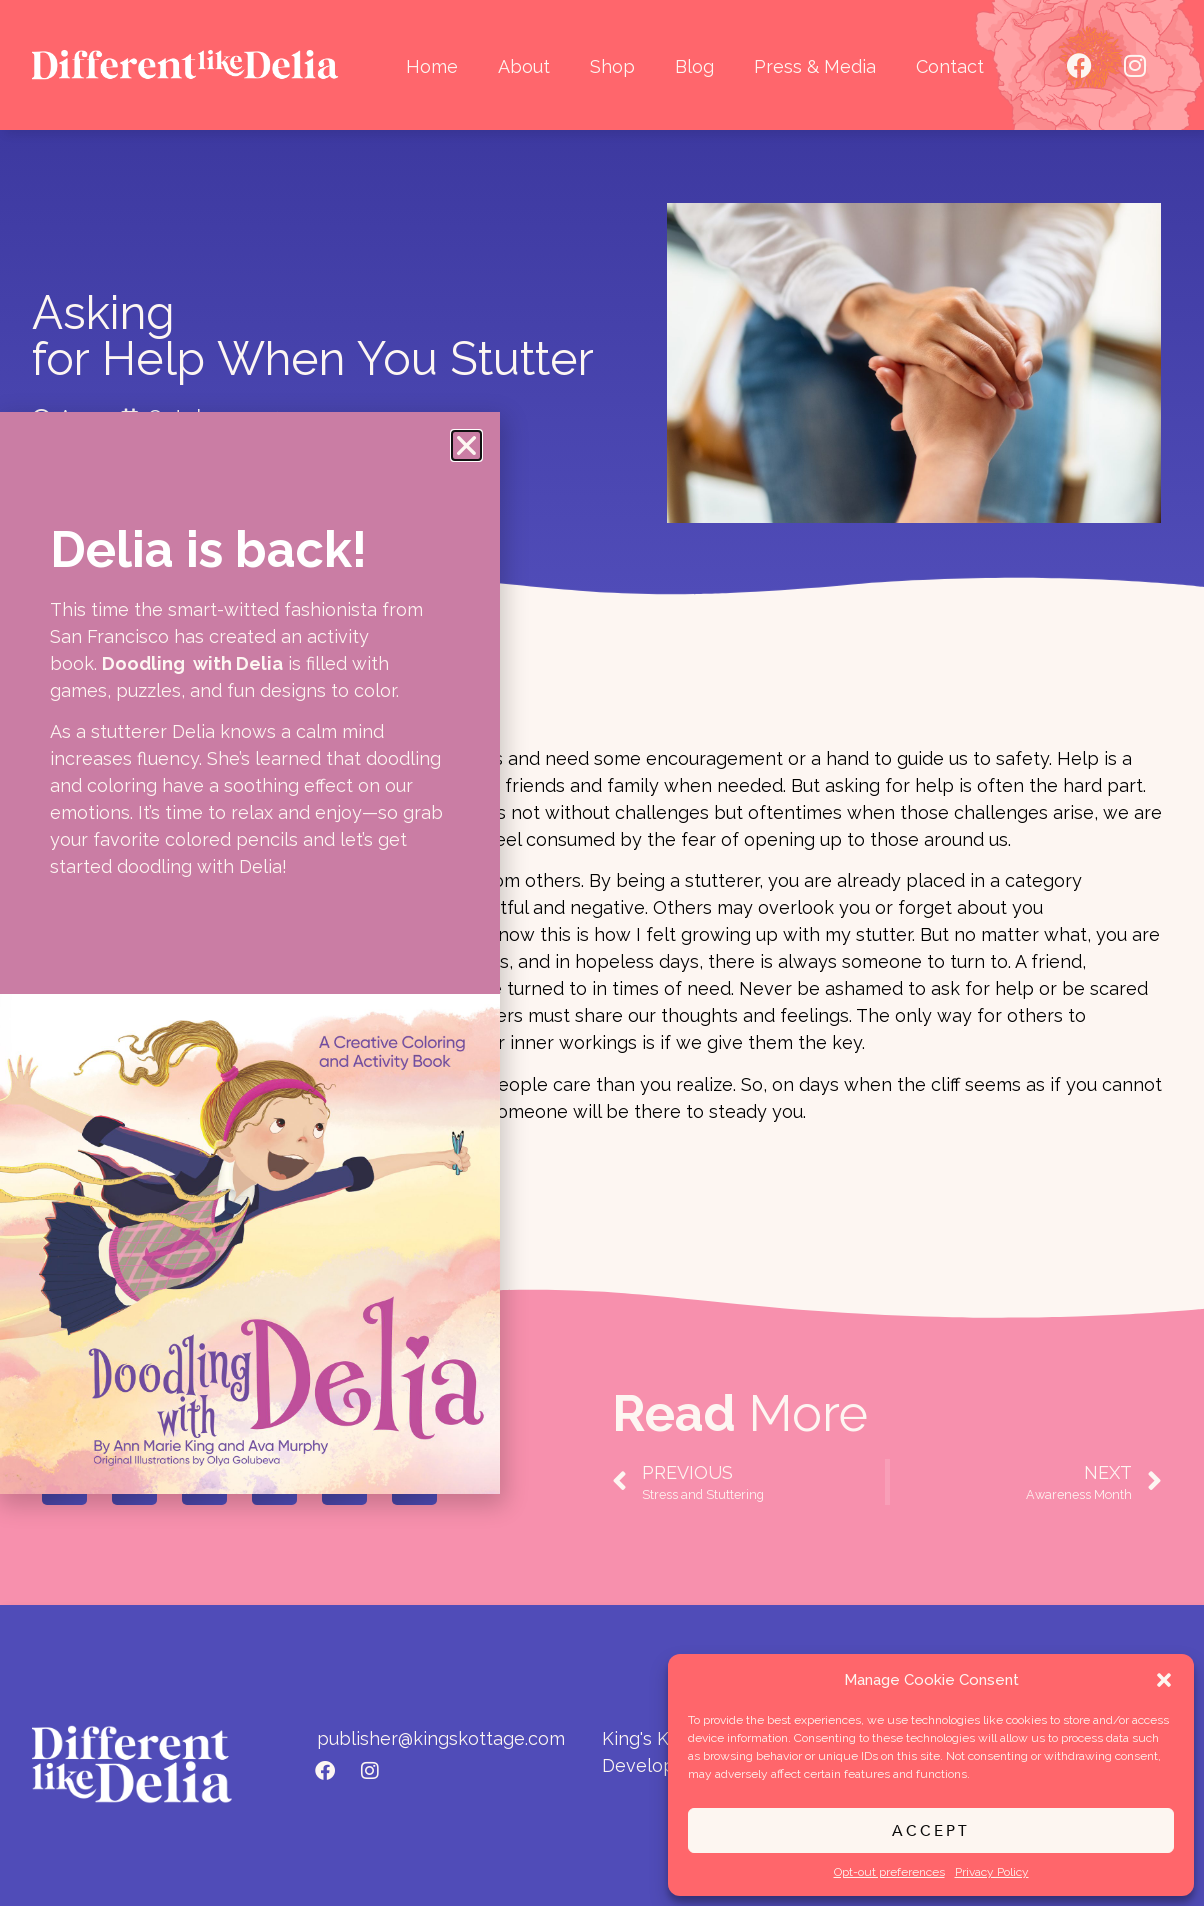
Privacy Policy (992, 1872)
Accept (931, 1831)
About (524, 66)
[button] (1164, 1680)
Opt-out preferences (889, 1872)
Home (432, 66)
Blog (694, 66)
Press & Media (815, 66)
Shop (612, 66)
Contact (950, 66)
